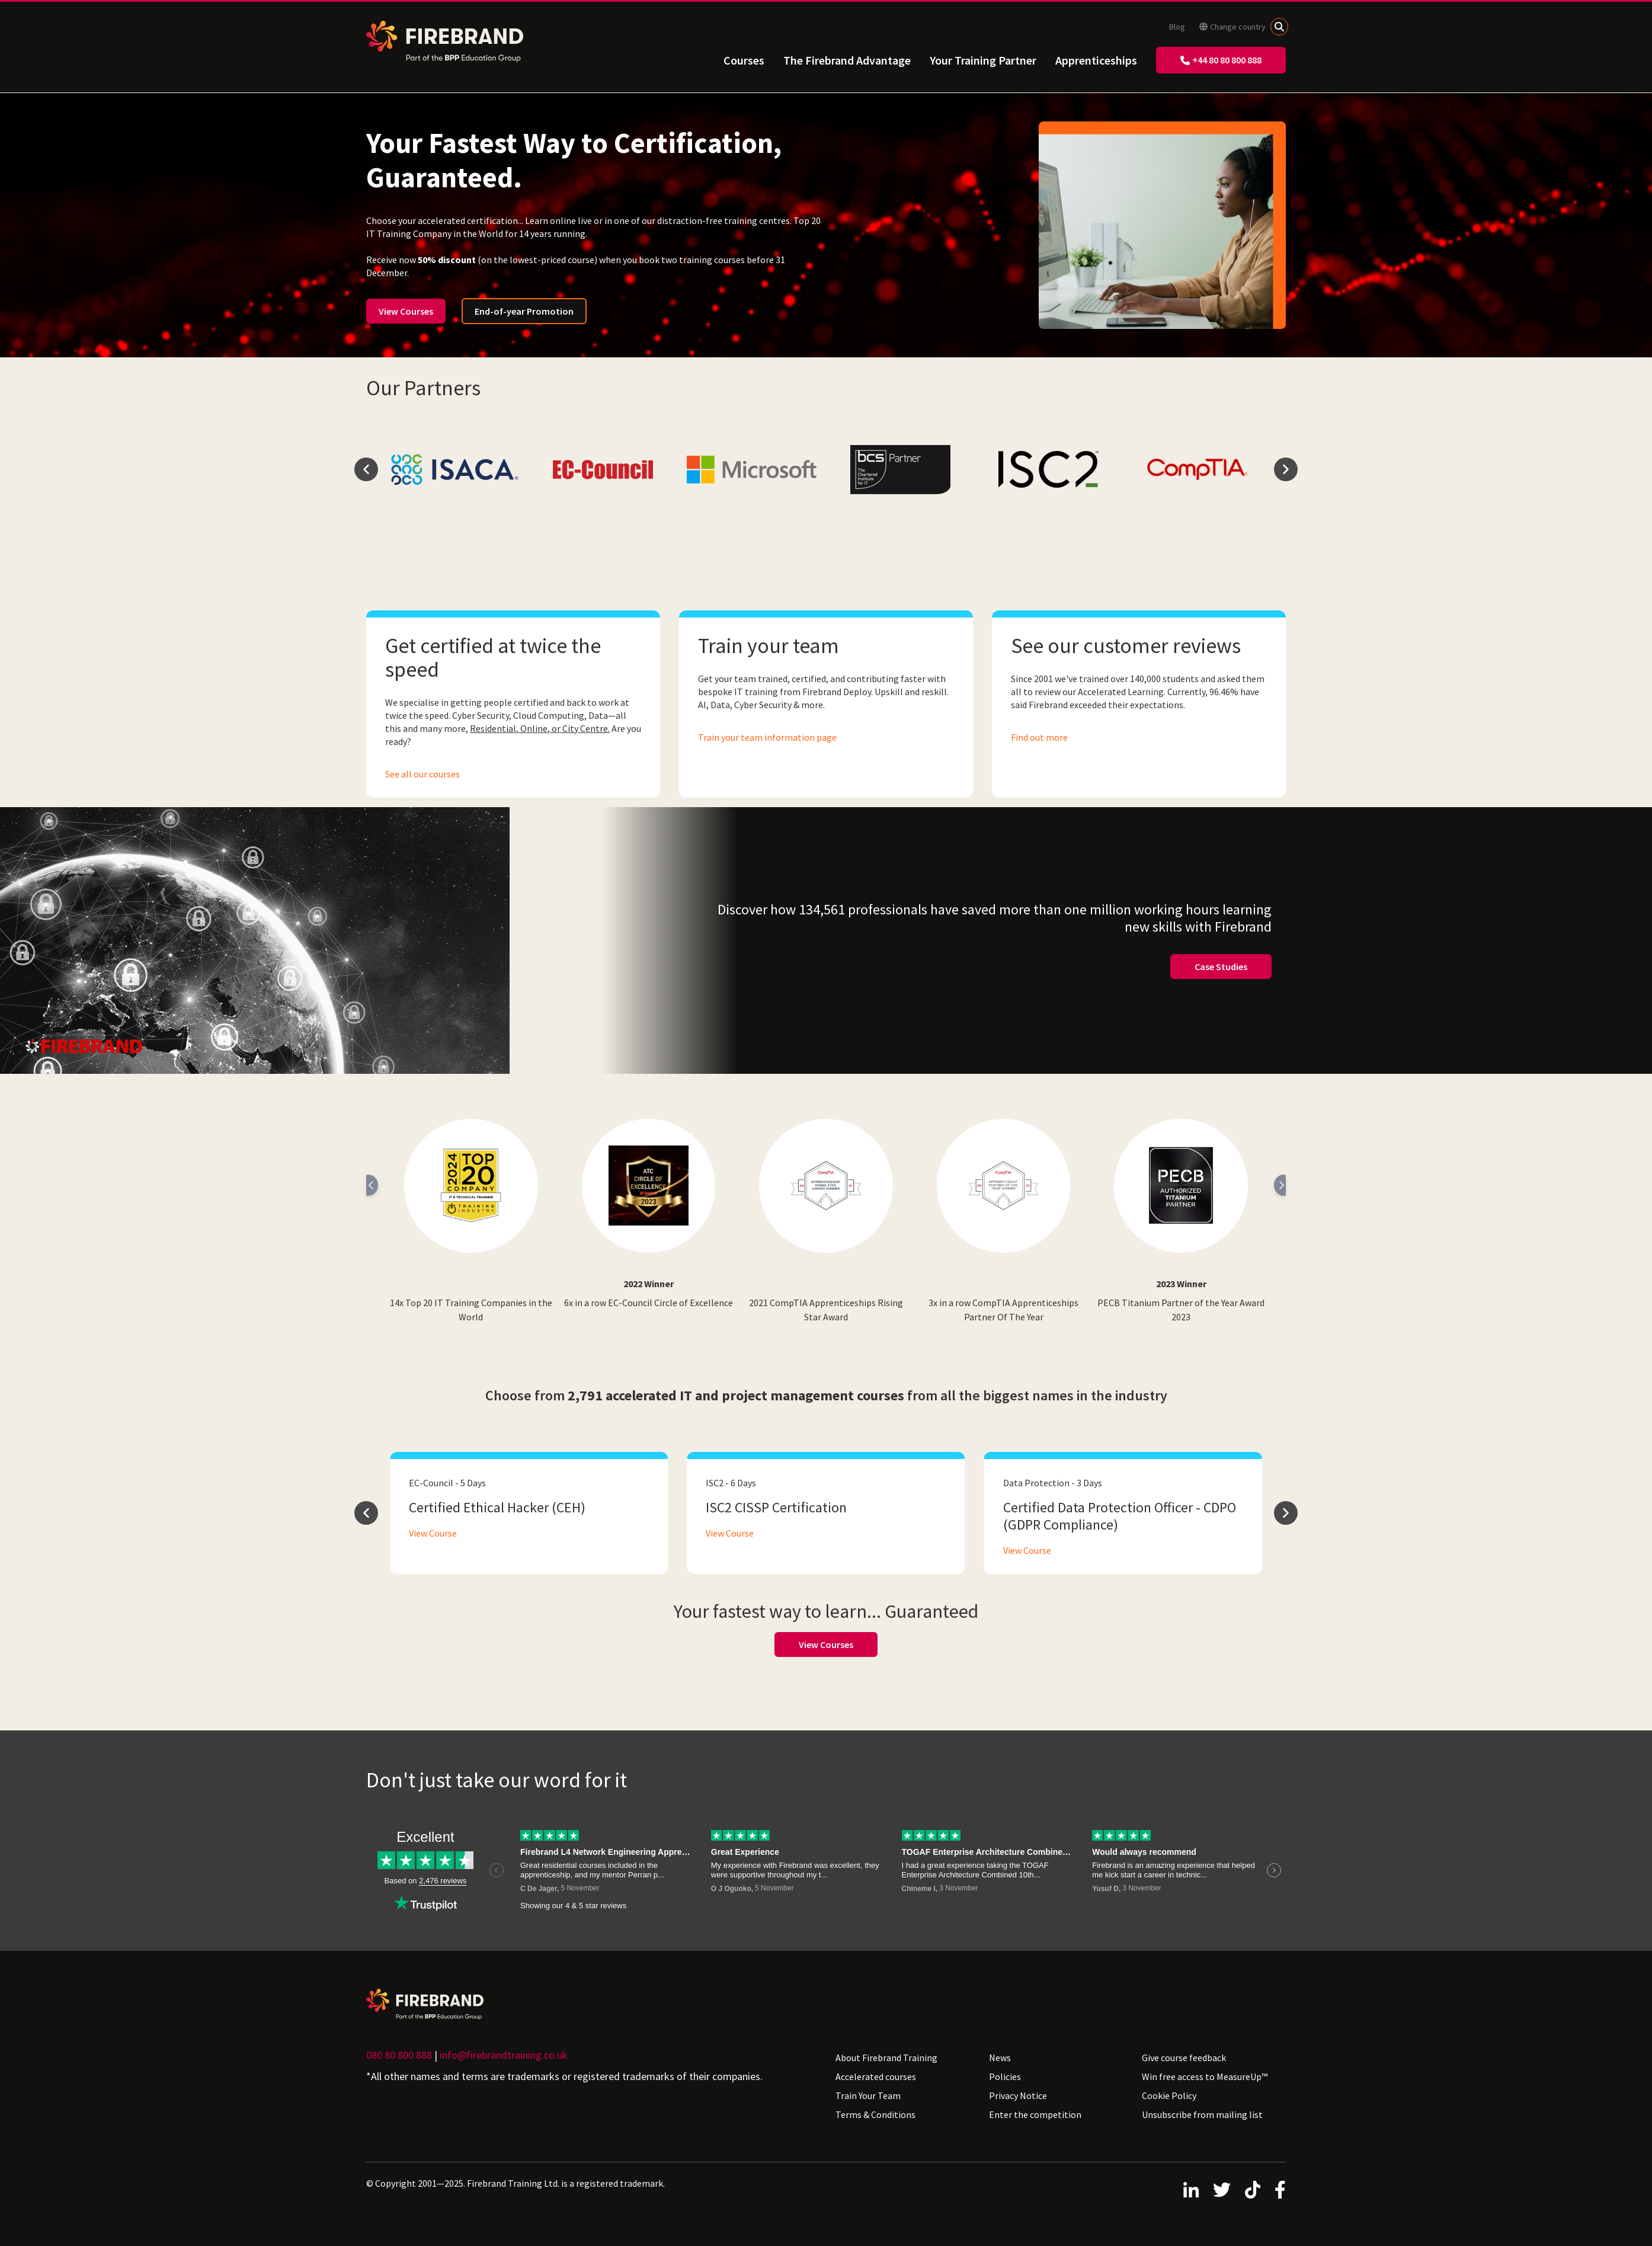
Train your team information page (767, 737)
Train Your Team (868, 2095)
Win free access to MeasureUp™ (1204, 2076)
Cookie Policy (1169, 2095)
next (1286, 469)
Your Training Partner (983, 60)
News (1000, 2057)
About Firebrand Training (886, 2057)
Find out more (1039, 737)
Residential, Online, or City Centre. (540, 728)
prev (366, 469)
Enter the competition (1035, 2114)
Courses (743, 60)
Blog (1177, 26)
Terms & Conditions (875, 2114)
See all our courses (422, 774)
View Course (433, 1533)
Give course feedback (1184, 2057)
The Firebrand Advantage (847, 60)
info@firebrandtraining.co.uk (504, 2055)
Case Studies (1221, 966)
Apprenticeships (1096, 60)
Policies (1005, 2076)
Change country (1232, 26)
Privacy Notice (1018, 2095)
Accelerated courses (875, 2076)
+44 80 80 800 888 (1221, 60)
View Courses (406, 311)
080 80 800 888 (399, 2055)
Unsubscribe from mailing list (1202, 2114)
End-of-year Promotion (524, 311)
